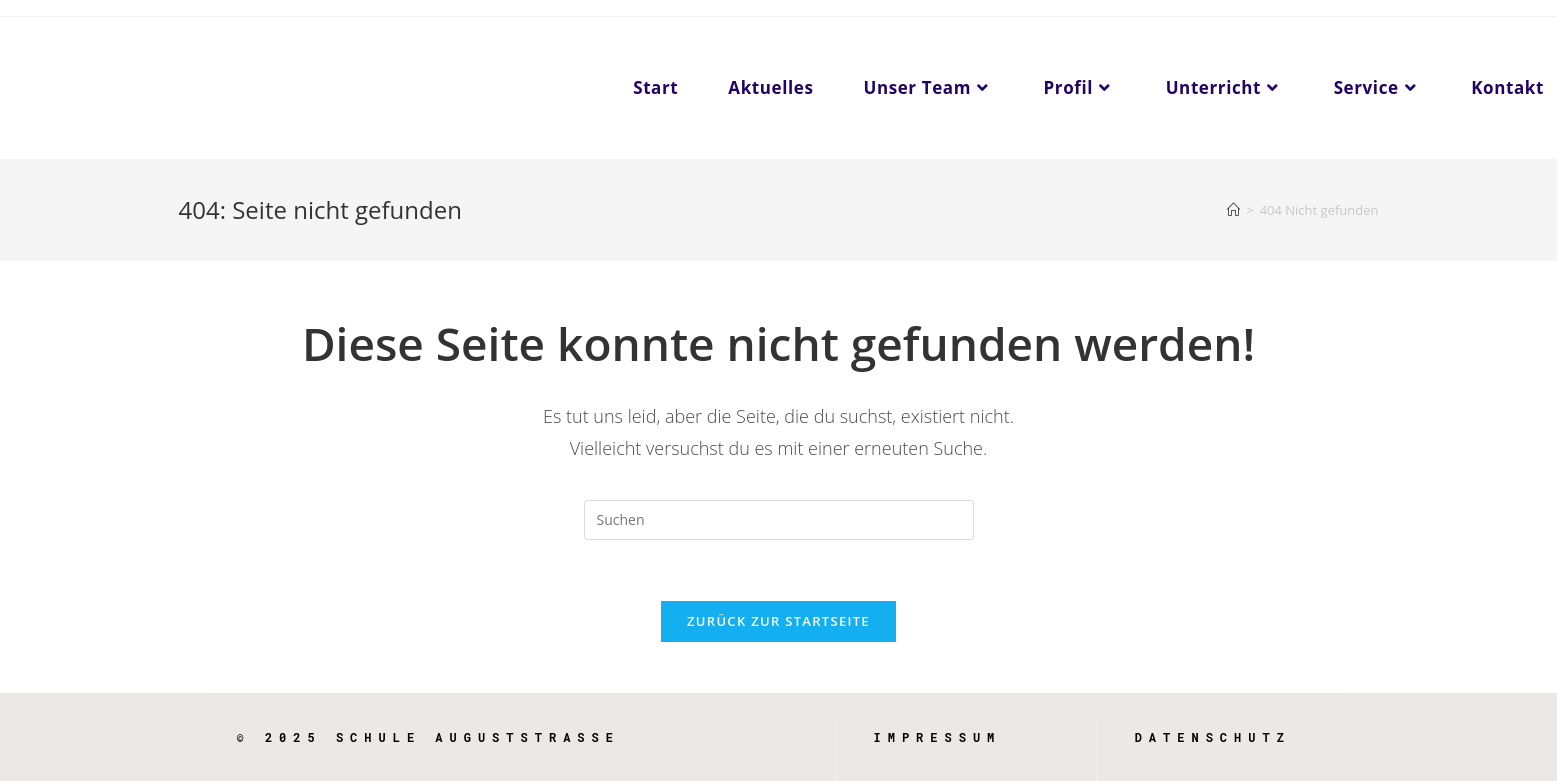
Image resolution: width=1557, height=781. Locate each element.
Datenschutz (1213, 737)
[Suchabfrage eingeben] (779, 520)
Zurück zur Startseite (778, 621)
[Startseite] (1233, 210)
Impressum (938, 737)
